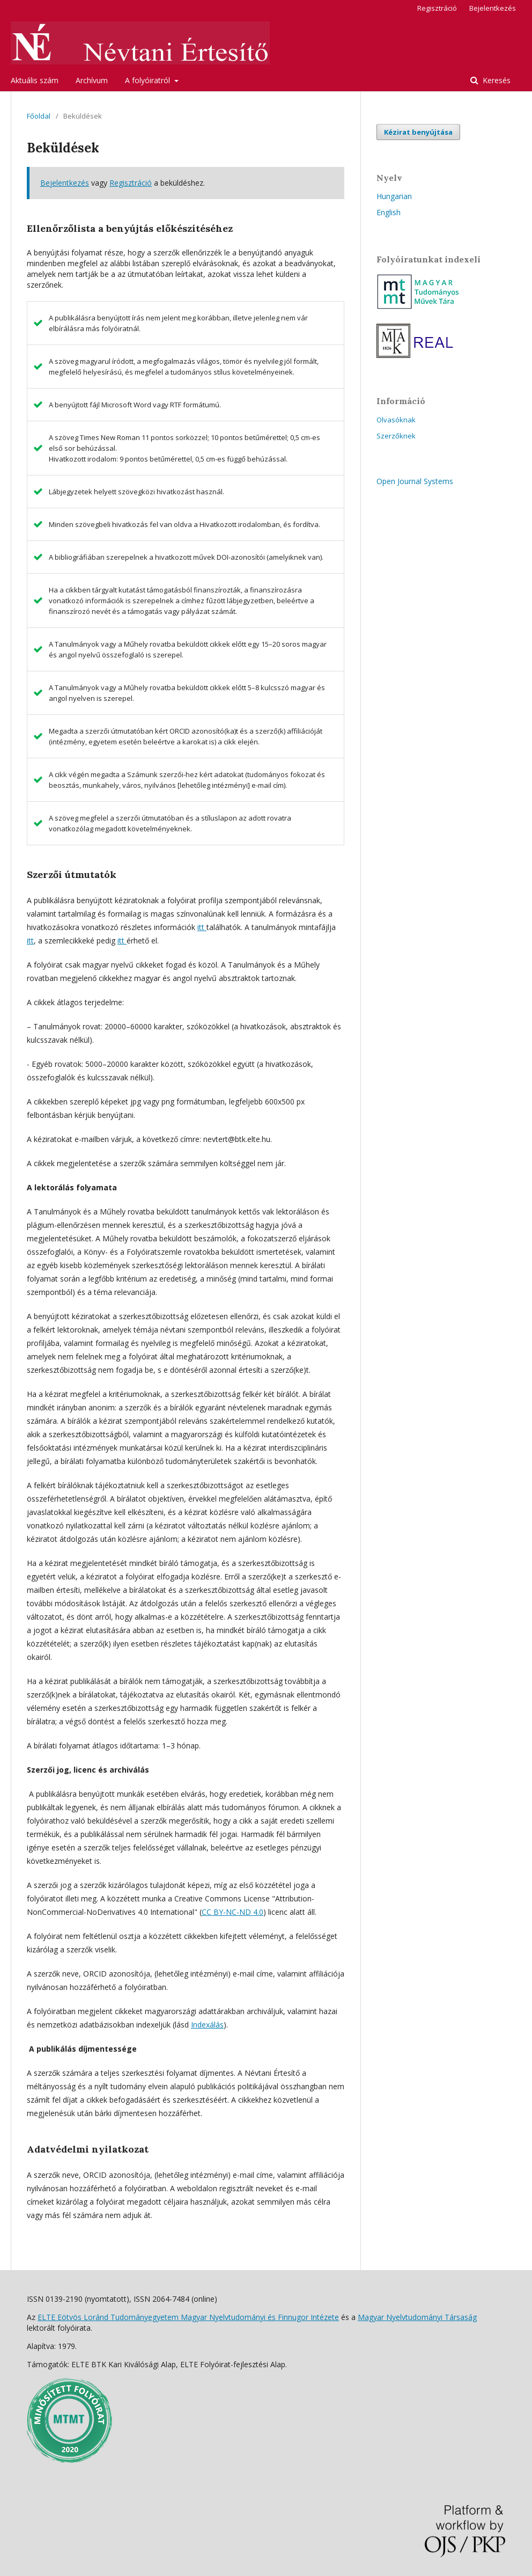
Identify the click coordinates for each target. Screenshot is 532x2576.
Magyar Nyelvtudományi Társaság (417, 2317)
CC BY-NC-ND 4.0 (232, 1912)
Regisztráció (437, 8)
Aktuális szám (34, 80)
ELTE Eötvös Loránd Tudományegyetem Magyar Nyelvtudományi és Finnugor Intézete (188, 2317)
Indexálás (207, 2024)
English (388, 212)
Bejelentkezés (492, 8)
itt (201, 927)
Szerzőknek (396, 436)
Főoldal (38, 116)
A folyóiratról (148, 80)
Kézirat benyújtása (418, 132)
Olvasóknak (396, 420)
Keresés (496, 80)
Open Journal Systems (414, 481)
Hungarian (394, 196)
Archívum (92, 80)
